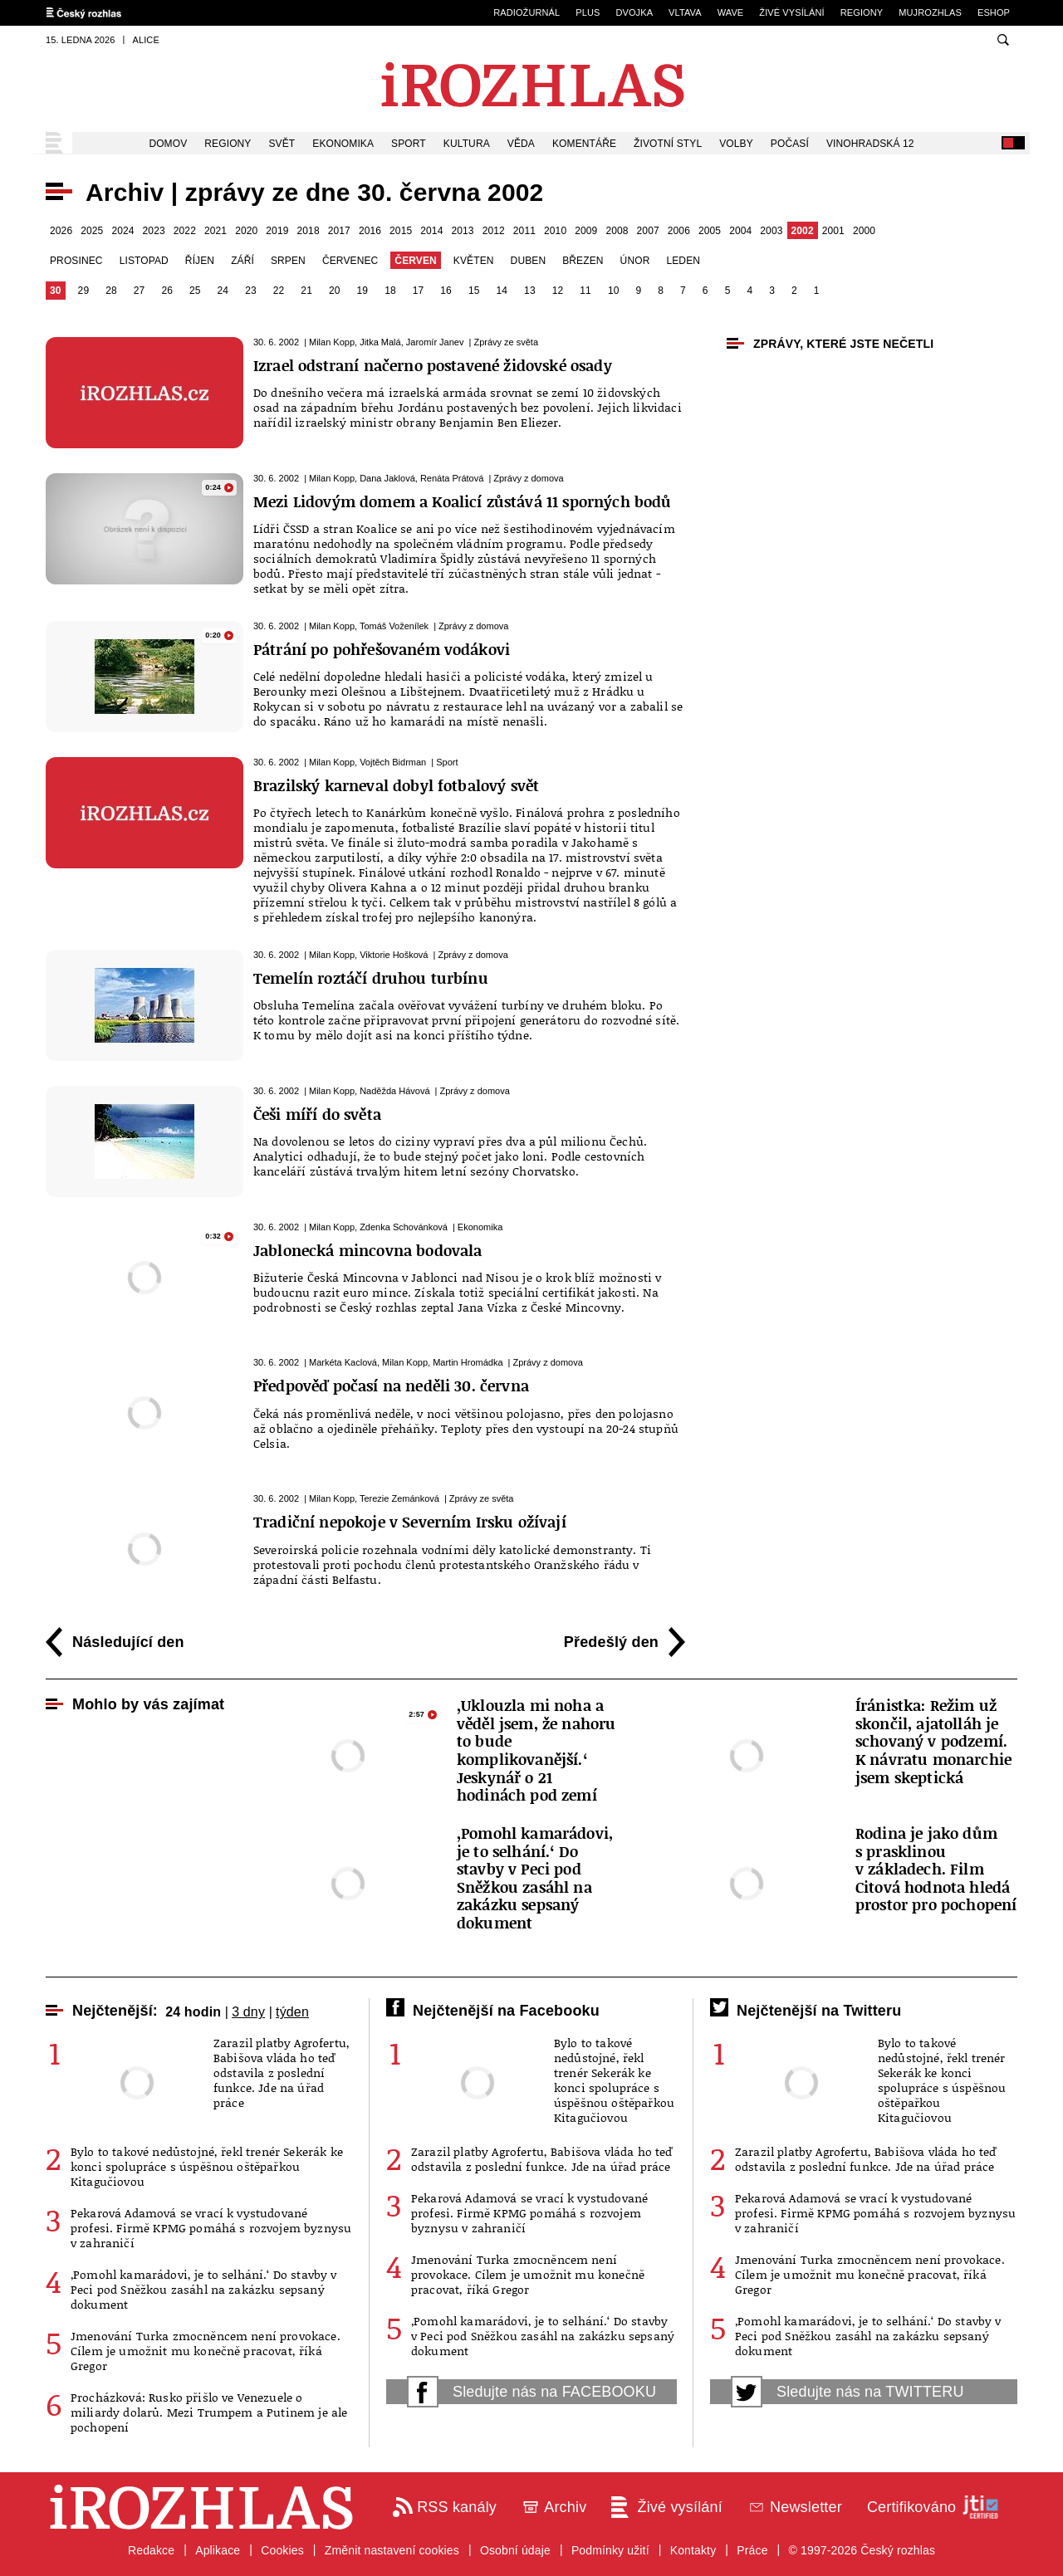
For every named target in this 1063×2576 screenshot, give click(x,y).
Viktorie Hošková (394, 955)
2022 (185, 231)
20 (334, 290)
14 (502, 290)
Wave (731, 12)
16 (446, 290)
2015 (400, 231)
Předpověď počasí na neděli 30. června (391, 1386)
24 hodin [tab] (193, 2012)
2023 (154, 231)
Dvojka (634, 12)
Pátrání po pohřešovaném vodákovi (381, 649)
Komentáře (584, 143)
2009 (586, 231)
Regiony (862, 12)
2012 (494, 231)
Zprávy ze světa (505, 342)
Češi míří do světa (317, 1114)
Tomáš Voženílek (394, 626)
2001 (833, 231)
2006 (679, 231)
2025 (92, 231)
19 (363, 290)
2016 (370, 231)
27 (139, 290)
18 (390, 290)
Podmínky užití (610, 2550)
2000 (864, 231)
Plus (588, 12)
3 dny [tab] (248, 2012)
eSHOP (993, 12)
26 (167, 290)
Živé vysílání (791, 12)
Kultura (466, 143)
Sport (408, 143)
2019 (277, 231)
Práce (752, 2550)
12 (558, 290)
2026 (61, 231)
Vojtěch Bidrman (393, 762)
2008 (616, 231)
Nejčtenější (112, 2010)
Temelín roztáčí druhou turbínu (370, 978)
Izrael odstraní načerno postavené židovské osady (432, 365)
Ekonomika (343, 143)
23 (251, 290)
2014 (431, 231)
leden (683, 260)
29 (84, 290)
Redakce (151, 2550)
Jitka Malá (380, 342)
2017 (339, 231)
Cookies (282, 2550)
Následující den (128, 1642)
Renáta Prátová (451, 478)
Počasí (790, 143)
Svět (282, 143)
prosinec (76, 260)
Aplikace (217, 2550)
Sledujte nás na (531, 2392)
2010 (555, 231)
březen (582, 260)
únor (635, 260)
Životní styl (668, 143)
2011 (524, 231)
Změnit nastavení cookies (392, 2550)
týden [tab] (292, 2012)
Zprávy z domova (528, 478)
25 (195, 290)
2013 (462, 231)
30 (55, 290)
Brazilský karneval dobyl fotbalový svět (396, 785)
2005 (709, 231)
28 (111, 290)
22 (279, 290)
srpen (288, 260)
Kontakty (693, 2550)
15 (474, 290)
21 (306, 290)
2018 (308, 231)
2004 (740, 231)
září (242, 260)
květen (473, 260)
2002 (802, 231)
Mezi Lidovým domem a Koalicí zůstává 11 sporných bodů (462, 501)
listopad (144, 260)
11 (585, 290)
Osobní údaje (515, 2550)
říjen (199, 260)
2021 (215, 231)
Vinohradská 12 (870, 143)
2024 (122, 231)
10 (614, 290)
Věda (521, 143)
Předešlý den (611, 1642)
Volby (736, 143)
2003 (771, 231)
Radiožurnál (526, 12)
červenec (350, 260)
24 (223, 290)
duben (528, 260)
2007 (648, 231)
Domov (168, 143)
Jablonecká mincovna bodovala (367, 1250)
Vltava (685, 12)
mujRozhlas (930, 12)
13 (530, 290)
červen (415, 260)
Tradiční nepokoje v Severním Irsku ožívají (409, 1522)
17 (418, 290)
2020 (246, 231)
